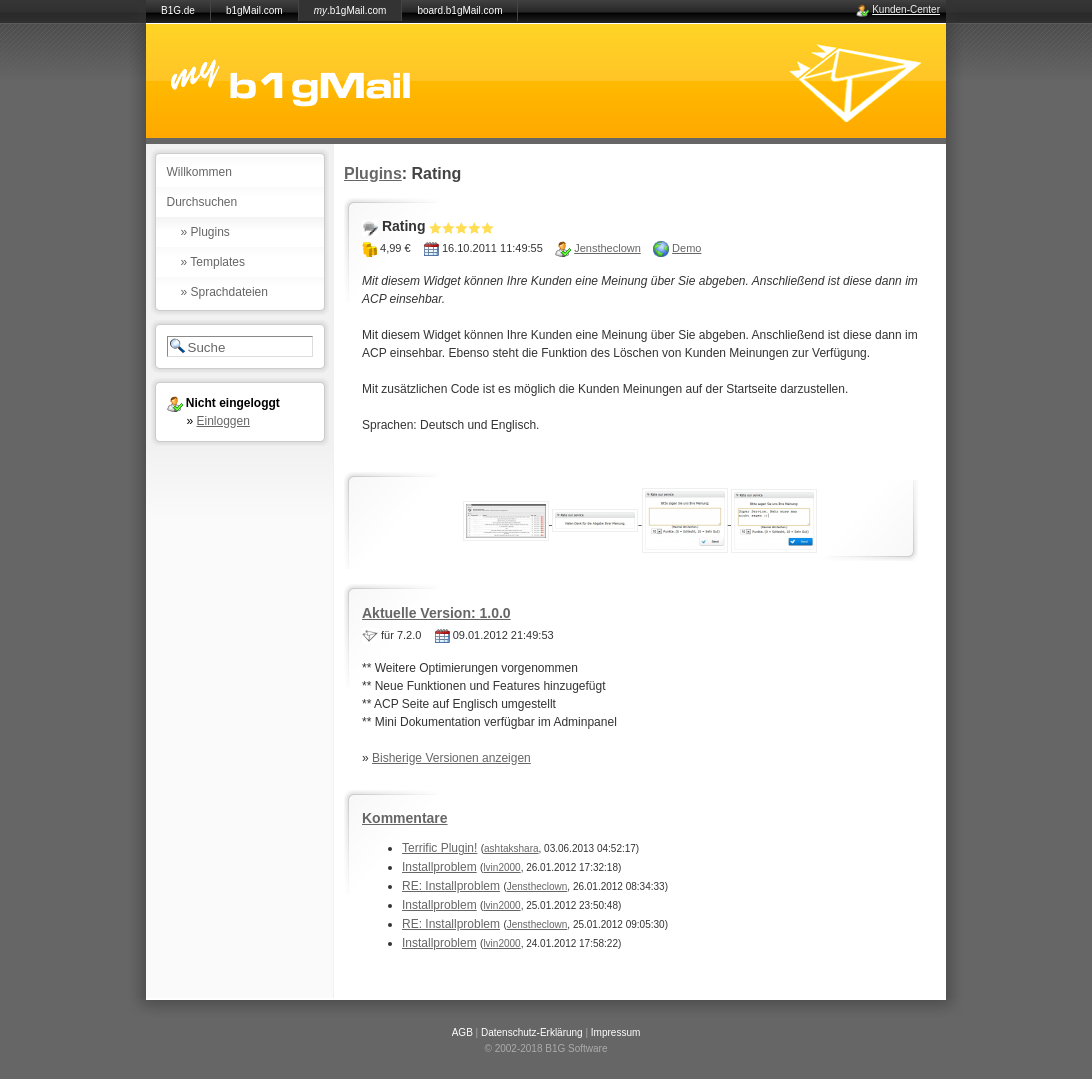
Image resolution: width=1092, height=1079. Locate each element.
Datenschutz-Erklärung (532, 1032)
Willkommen (199, 172)
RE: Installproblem (451, 886)
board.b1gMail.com (459, 10)
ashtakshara (511, 848)
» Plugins (205, 232)
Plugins (373, 173)
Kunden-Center (906, 9)
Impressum (615, 1032)
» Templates (213, 262)
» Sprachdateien (224, 292)
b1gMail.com (254, 10)
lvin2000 (501, 867)
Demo (686, 248)
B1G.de (178, 10)
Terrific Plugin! (439, 848)
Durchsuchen (202, 202)
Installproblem (439, 867)
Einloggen (223, 421)
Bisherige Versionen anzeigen (451, 758)
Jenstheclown (607, 248)
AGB (462, 1032)
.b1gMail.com (350, 10)
